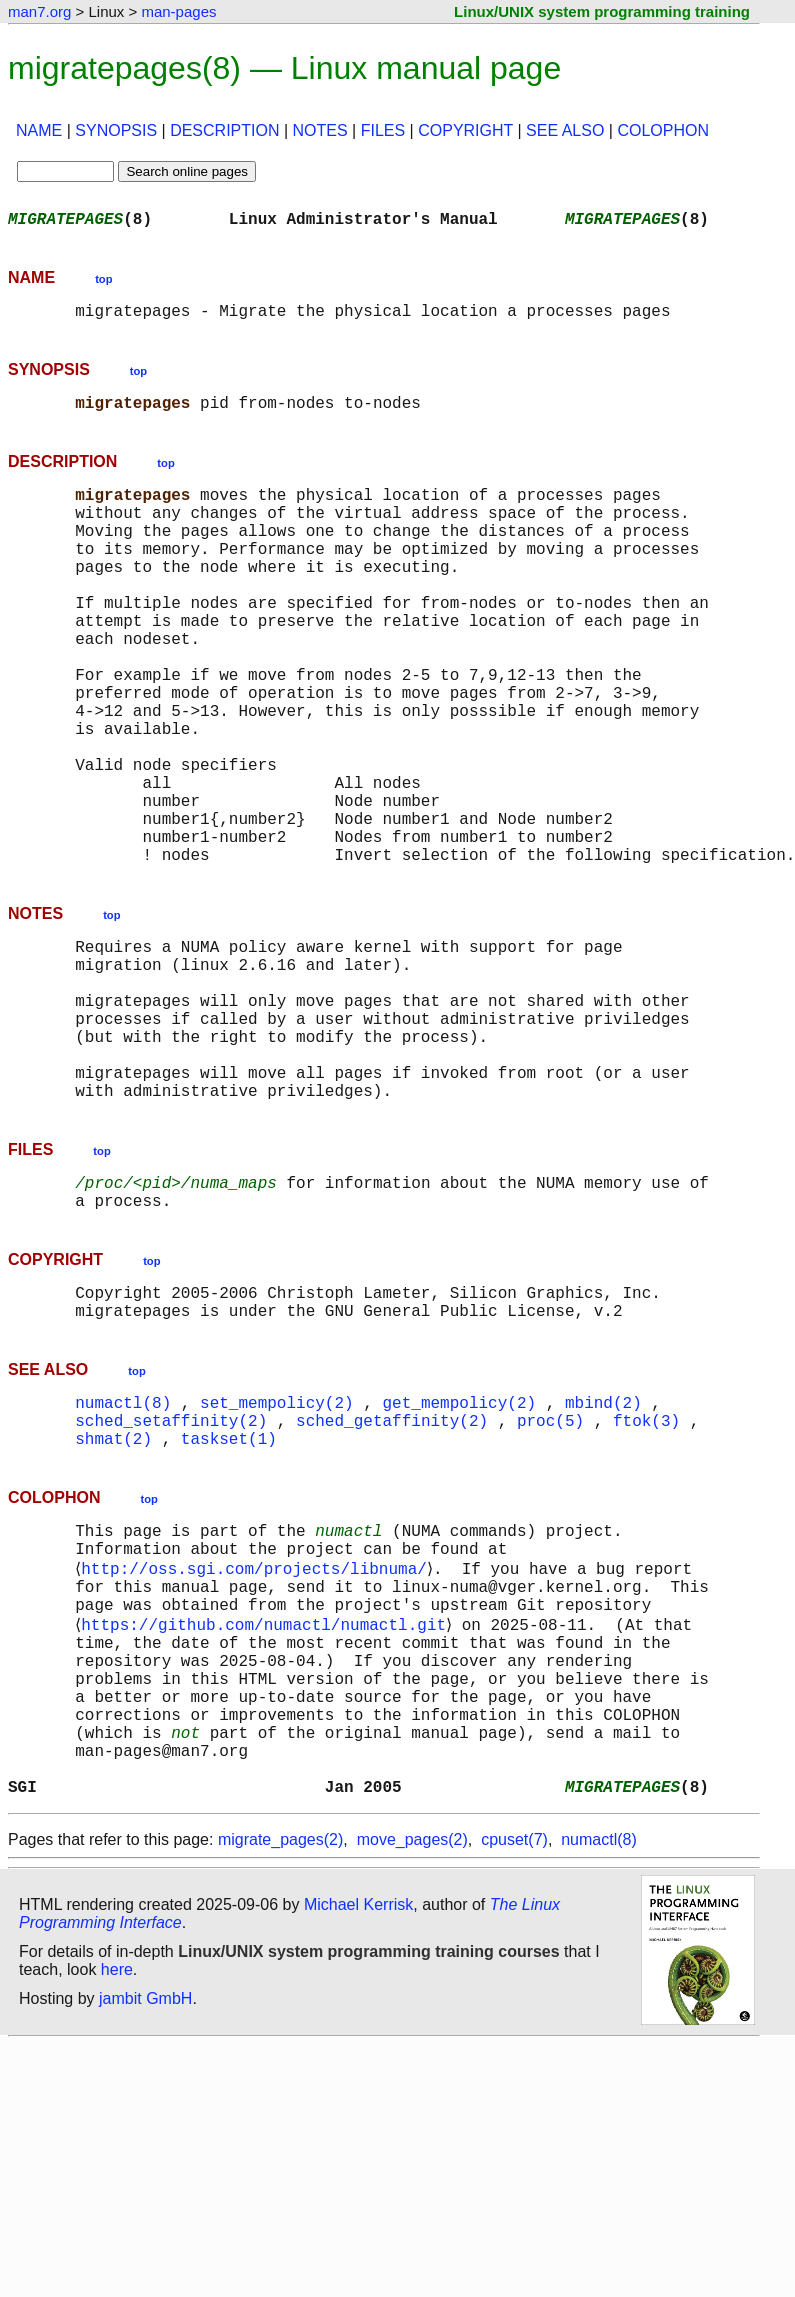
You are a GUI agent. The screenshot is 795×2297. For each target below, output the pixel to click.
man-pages (178, 11)
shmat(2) (113, 1598)
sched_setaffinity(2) (171, 1576)
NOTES (320, 130)
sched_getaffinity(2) (392, 1576)
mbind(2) (603, 1554)
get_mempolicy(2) (459, 1554)
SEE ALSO (565, 130)
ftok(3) (646, 1576)
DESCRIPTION (224, 130)
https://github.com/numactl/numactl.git (267, 1804)
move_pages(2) (412, 2055)
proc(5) (550, 1576)
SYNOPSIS (116, 130)
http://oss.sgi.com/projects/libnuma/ (258, 1738)
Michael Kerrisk (358, 2120)
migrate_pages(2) (280, 2055)
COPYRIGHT (465, 130)
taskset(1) (229, 1598)
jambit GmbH (145, 2214)
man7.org (39, 11)
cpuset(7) (514, 2055)
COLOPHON (663, 130)
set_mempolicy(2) (277, 1554)
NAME (39, 130)
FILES (383, 130)
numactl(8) (123, 1554)
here (117, 2185)
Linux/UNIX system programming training (602, 11)
